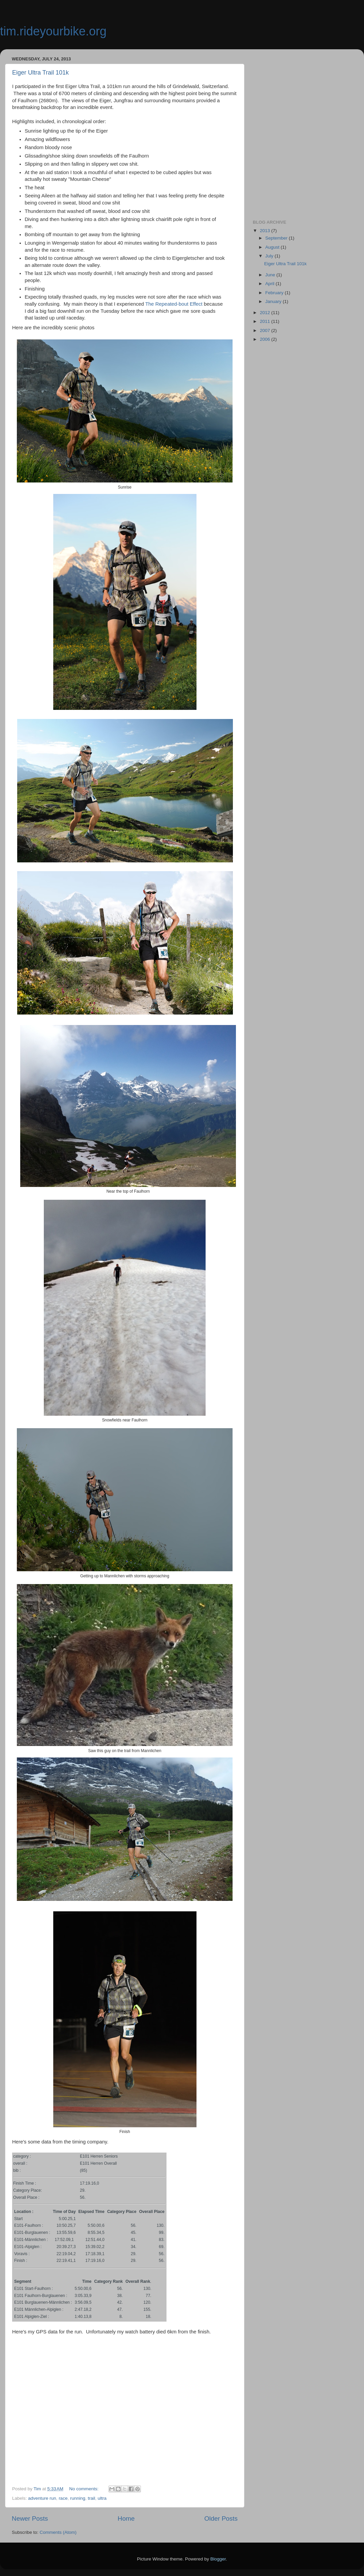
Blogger (218, 2558)
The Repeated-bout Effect (174, 304)
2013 (265, 230)
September (277, 238)
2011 (265, 321)
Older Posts (221, 2518)
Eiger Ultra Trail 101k (40, 72)
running (77, 2498)
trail (91, 2498)
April (270, 283)
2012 (265, 312)
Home (126, 2518)
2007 (265, 330)
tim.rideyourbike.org (53, 31)
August (273, 247)
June (270, 274)
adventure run (42, 2498)
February (275, 292)
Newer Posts (30, 2518)
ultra (102, 2498)
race (63, 2498)
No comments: (84, 2488)
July (270, 255)
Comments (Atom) (58, 2532)
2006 (265, 339)
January (274, 301)
